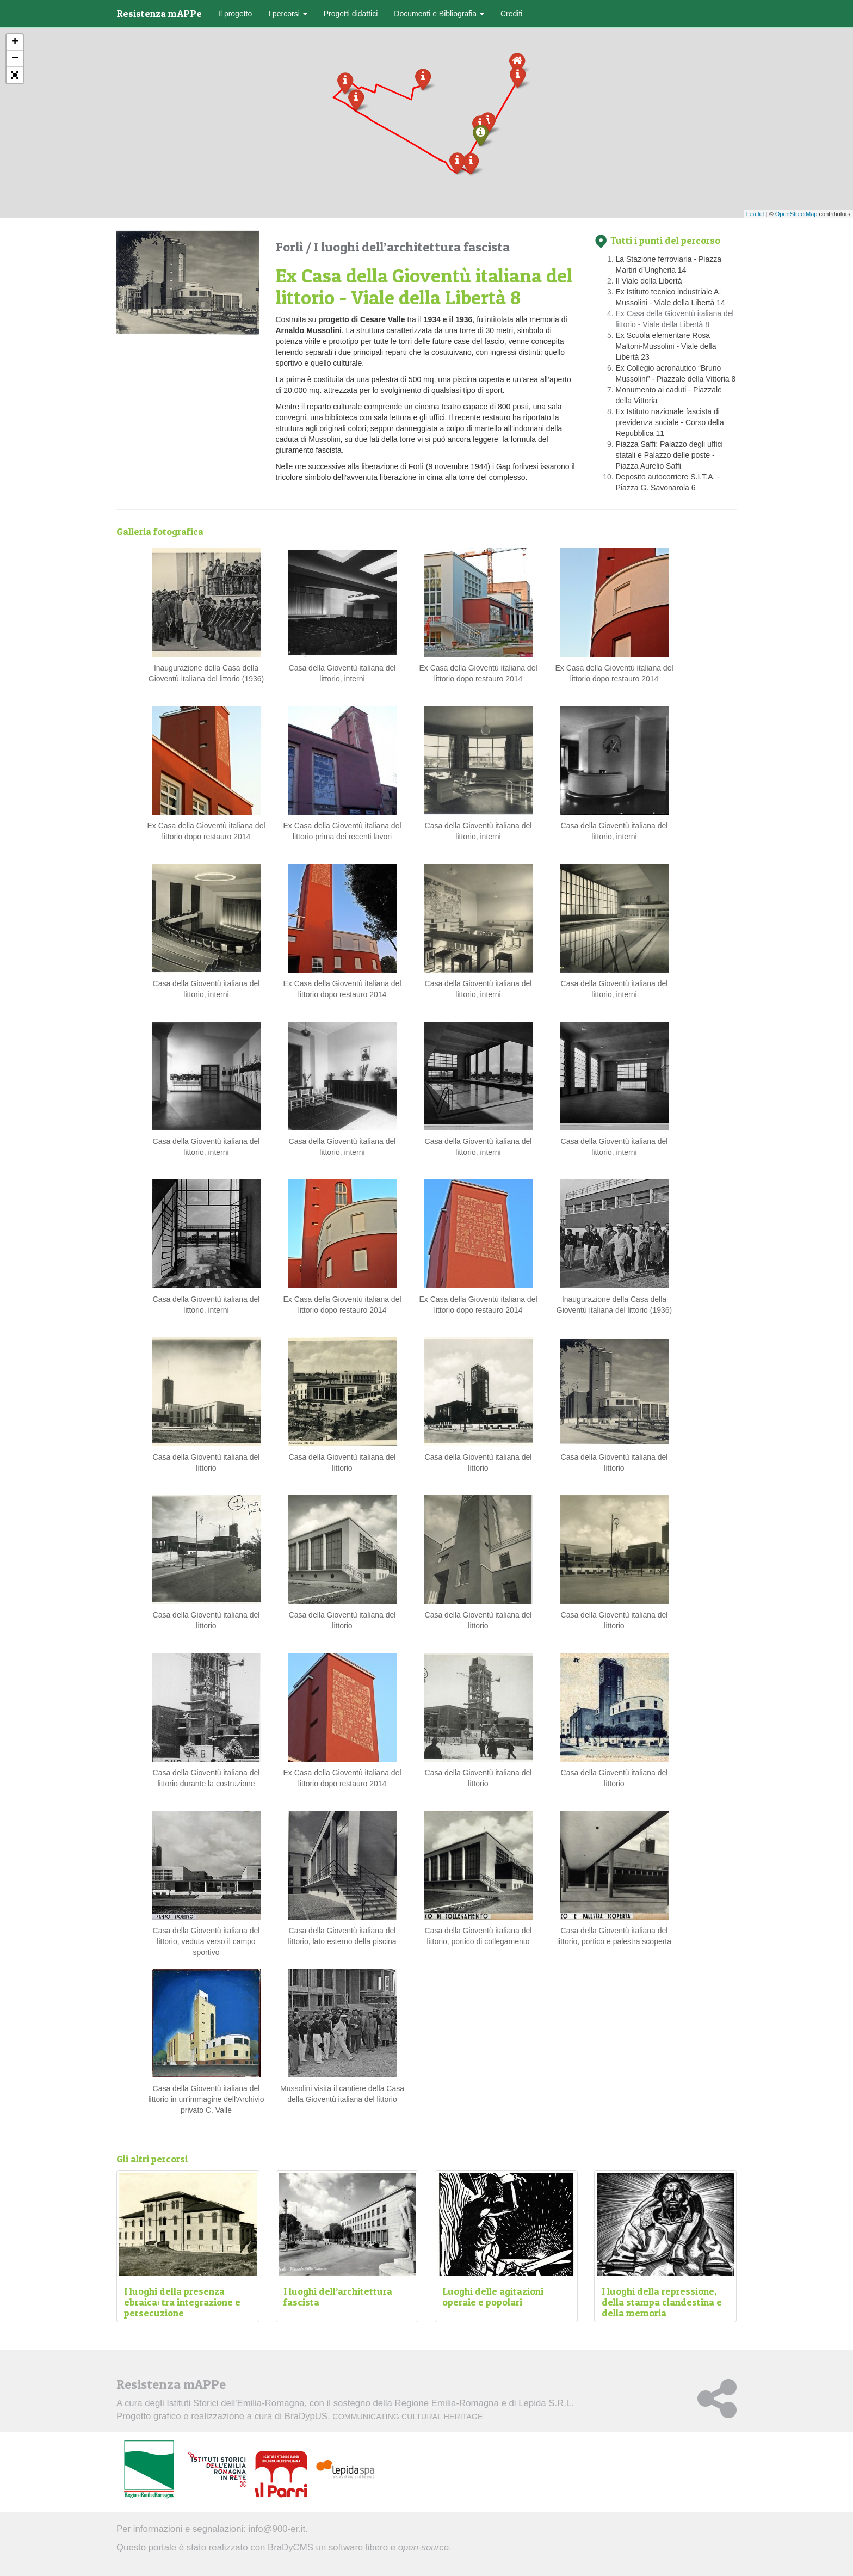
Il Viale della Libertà (649, 280)
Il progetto (235, 13)
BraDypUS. (384, 2416)
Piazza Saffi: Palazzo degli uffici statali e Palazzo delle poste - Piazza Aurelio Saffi (669, 455)
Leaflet (755, 214)
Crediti (511, 13)
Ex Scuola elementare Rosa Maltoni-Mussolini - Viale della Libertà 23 (666, 346)
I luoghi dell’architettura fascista (412, 247)
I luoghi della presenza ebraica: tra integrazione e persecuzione (182, 2302)
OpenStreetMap (796, 214)
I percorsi (287, 13)
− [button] (14, 59)
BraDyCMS (290, 2547)
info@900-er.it (277, 2529)
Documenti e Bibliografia (439, 13)
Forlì (291, 247)
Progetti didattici (351, 13)
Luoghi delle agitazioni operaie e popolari (492, 2296)
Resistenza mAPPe (159, 13)
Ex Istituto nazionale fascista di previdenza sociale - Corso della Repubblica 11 (670, 422)
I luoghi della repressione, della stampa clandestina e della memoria (662, 2302)
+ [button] (14, 42)
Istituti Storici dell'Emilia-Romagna (235, 2403)
